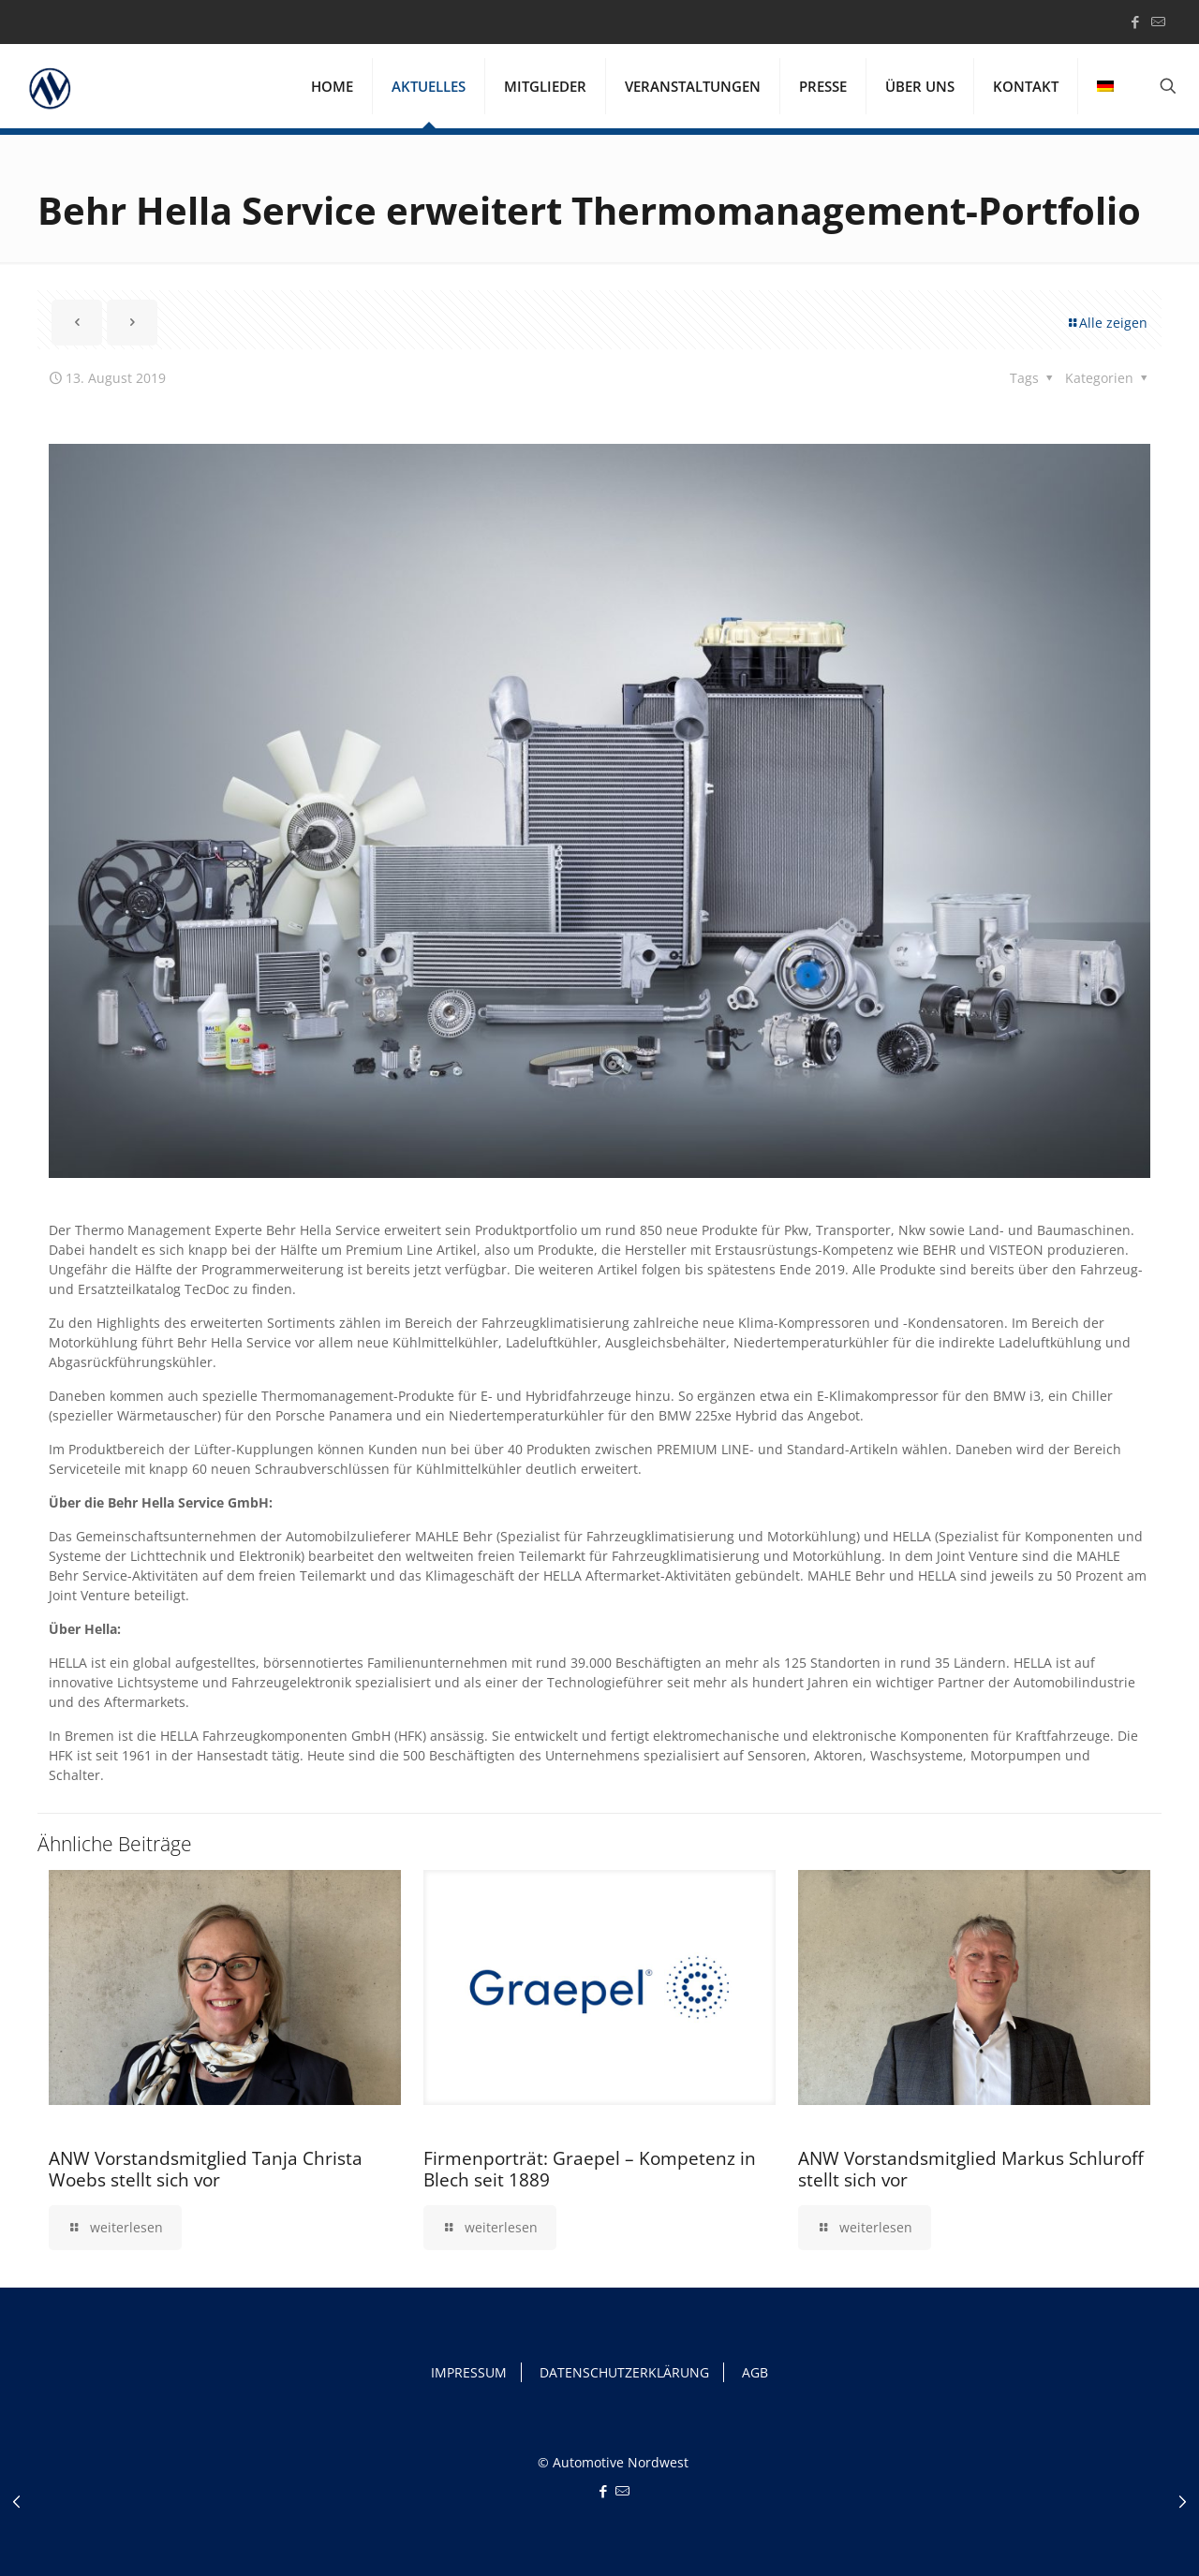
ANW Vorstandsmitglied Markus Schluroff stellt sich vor (971, 2169)
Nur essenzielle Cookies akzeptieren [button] (1049, 2465)
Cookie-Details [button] (954, 2538)
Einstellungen (611, 2526)
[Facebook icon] (1135, 21)
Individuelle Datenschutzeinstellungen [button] (1049, 2516)
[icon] (1158, 21)
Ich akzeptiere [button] (1049, 2401)
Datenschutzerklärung (233, 2526)
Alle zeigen (1106, 322)
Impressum (1153, 2538)
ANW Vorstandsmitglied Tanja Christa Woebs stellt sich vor (206, 2169)
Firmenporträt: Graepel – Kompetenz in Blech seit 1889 (589, 2169)
